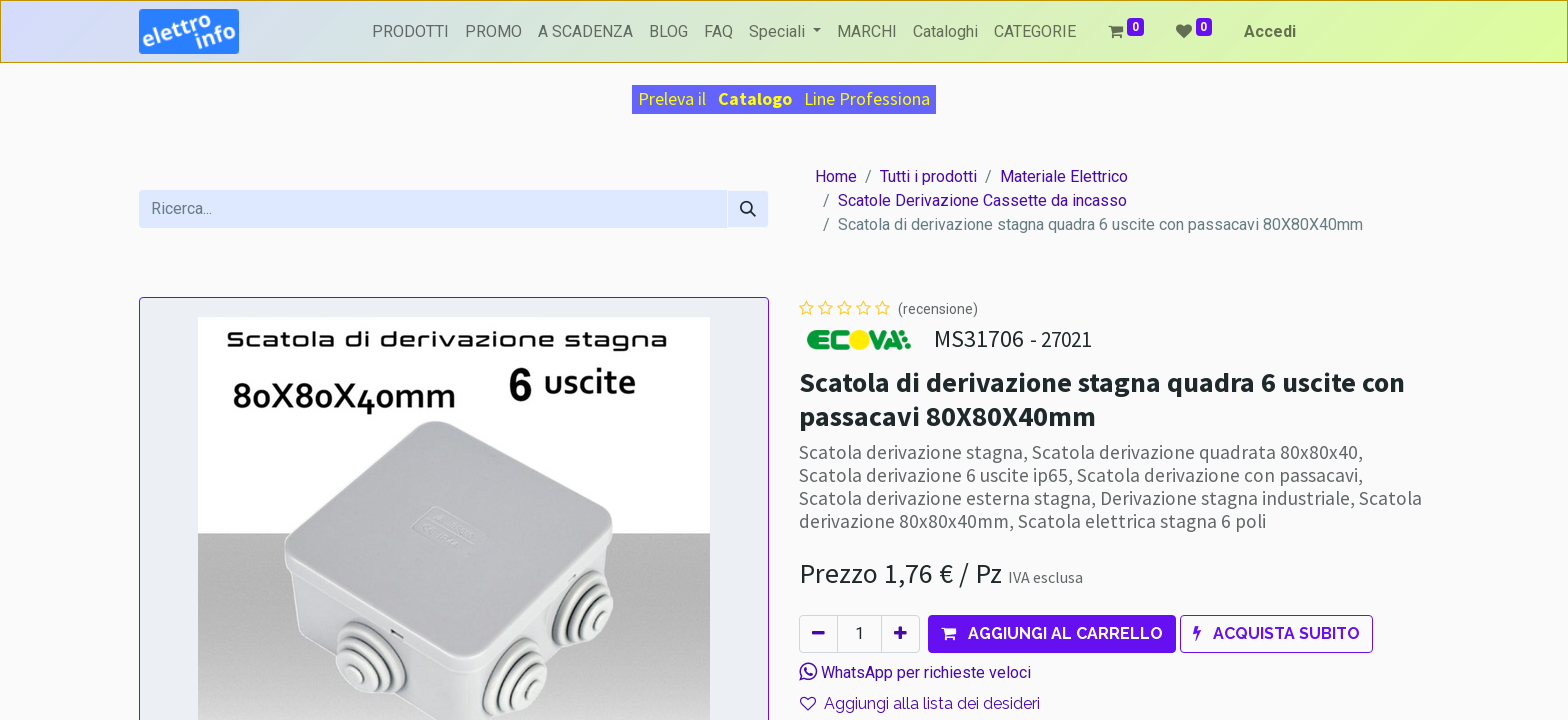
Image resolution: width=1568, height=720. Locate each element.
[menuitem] (410, 32)
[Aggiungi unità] (900, 634)
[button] (1052, 634)
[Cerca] (748, 209)
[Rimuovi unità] (818, 634)
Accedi (1270, 31)
